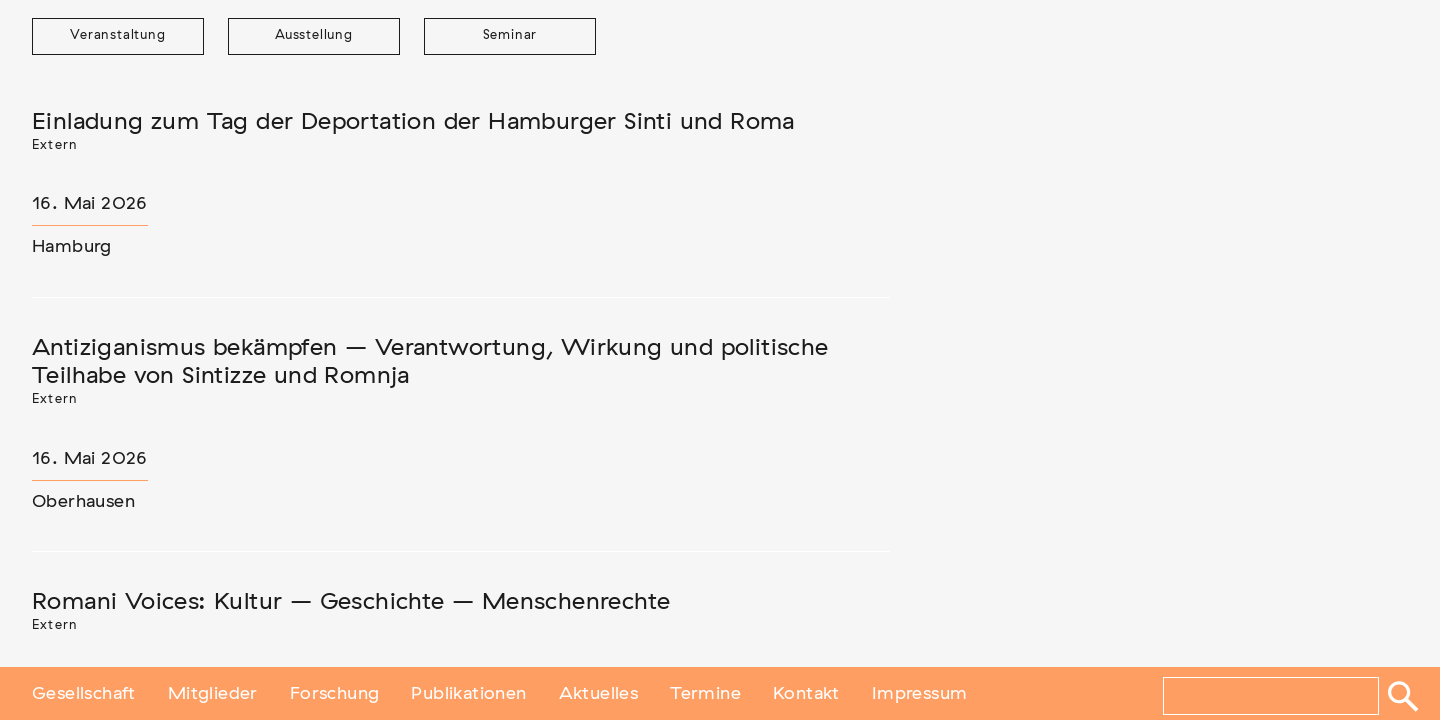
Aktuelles (599, 693)
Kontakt (806, 693)
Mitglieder (213, 693)
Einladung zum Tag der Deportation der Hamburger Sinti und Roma (413, 122)
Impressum (920, 693)
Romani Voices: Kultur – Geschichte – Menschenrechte (351, 602)
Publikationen (468, 693)
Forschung (335, 693)
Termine (705, 693)
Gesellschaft (84, 693)
